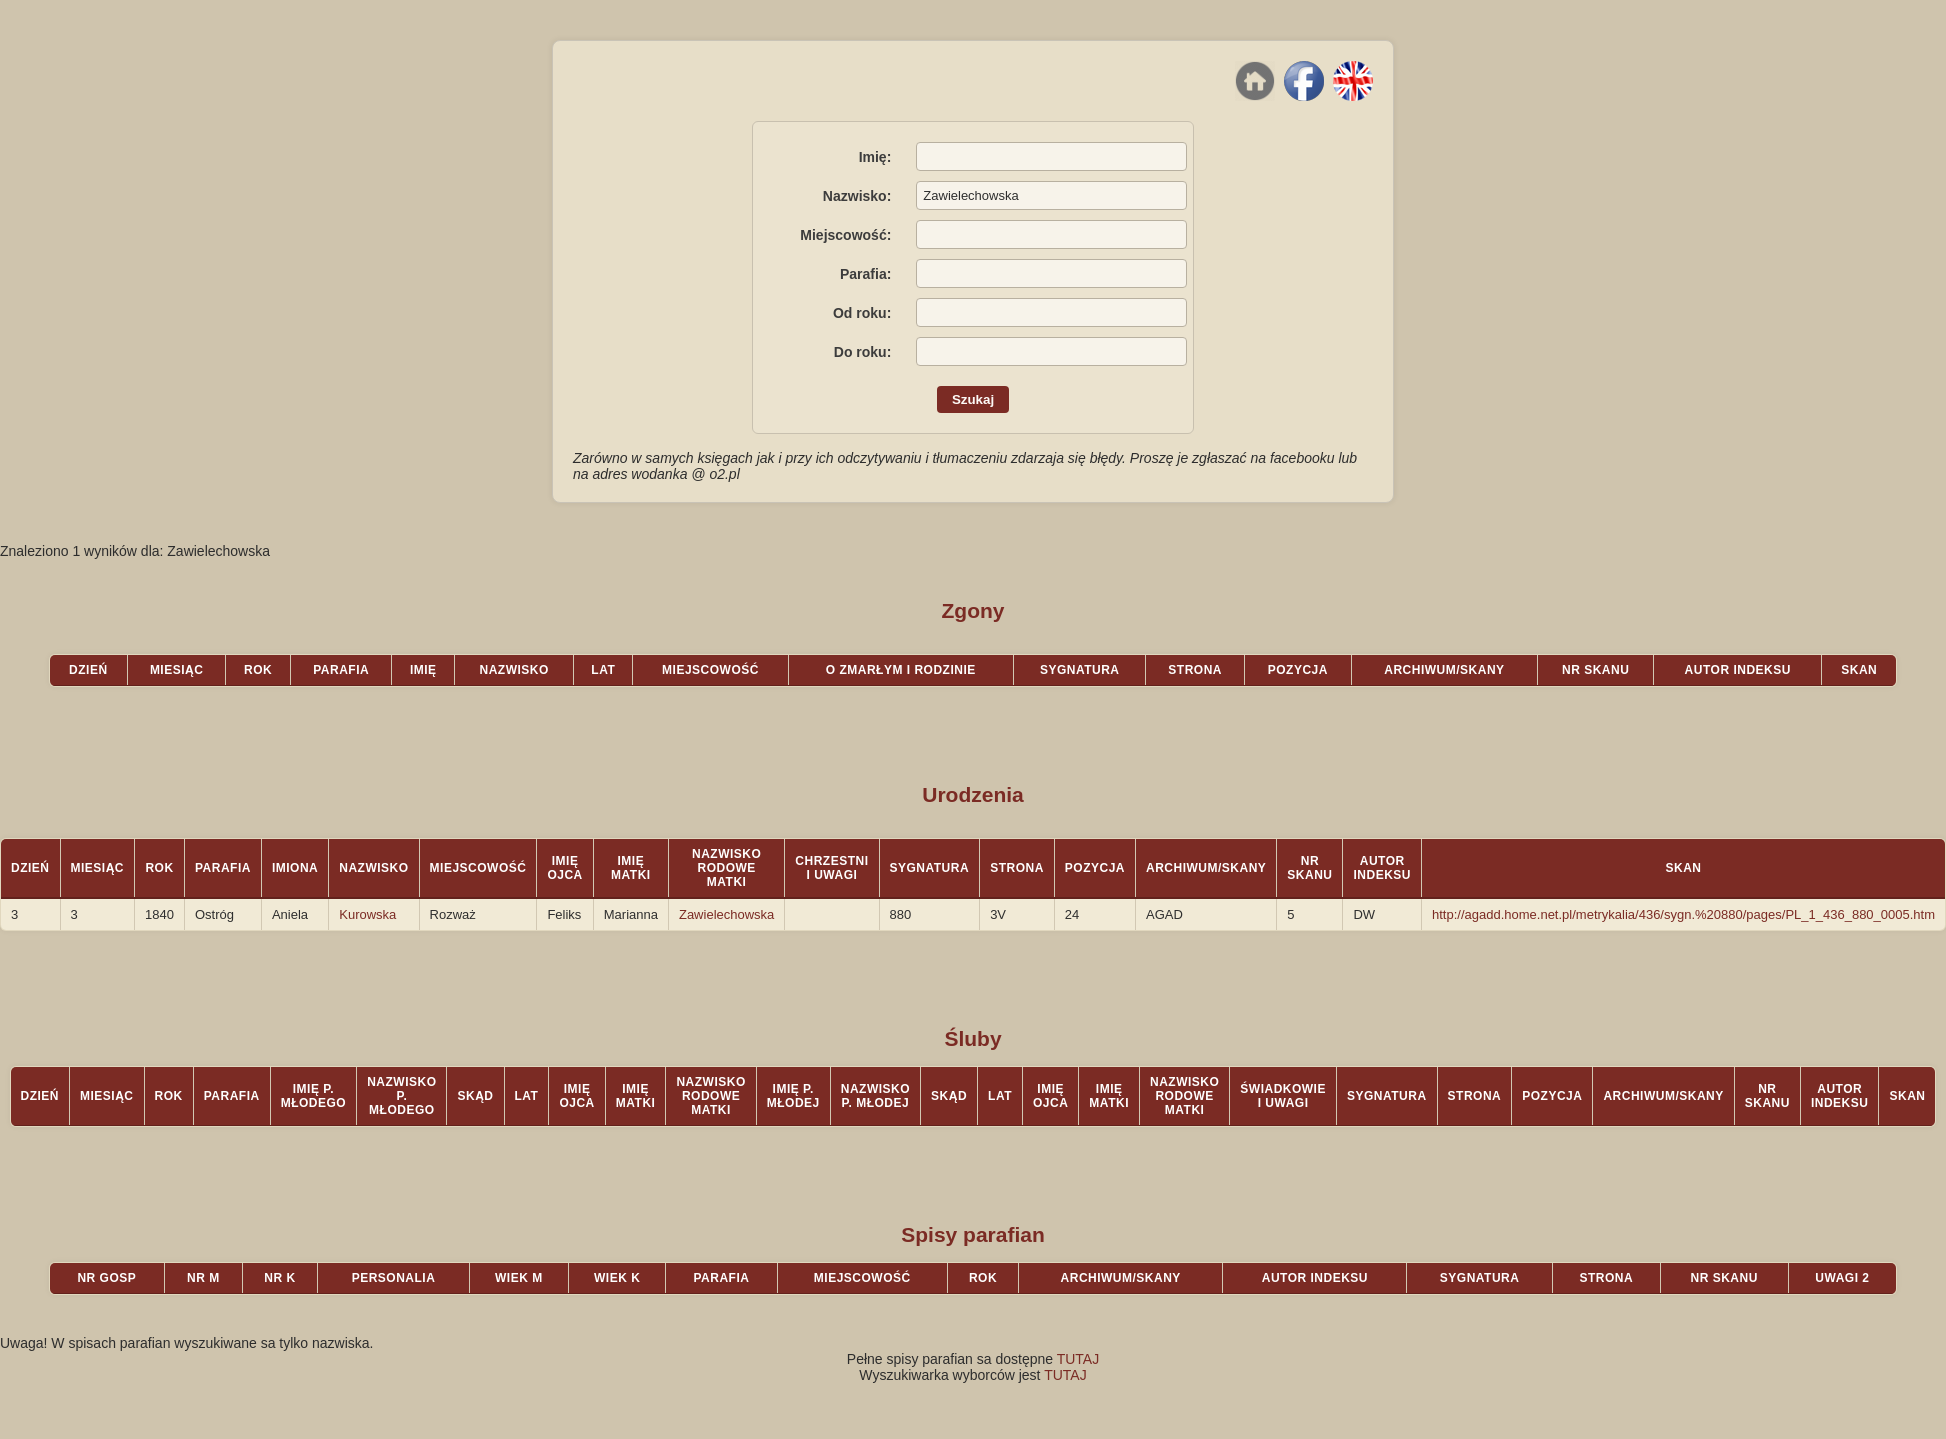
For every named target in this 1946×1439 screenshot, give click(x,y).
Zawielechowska (726, 914)
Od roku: (862, 313)
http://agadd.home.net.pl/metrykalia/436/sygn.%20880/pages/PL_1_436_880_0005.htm (1683, 914)
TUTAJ (1078, 1359)
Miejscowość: (845, 235)
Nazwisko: (857, 196)
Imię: (875, 157)
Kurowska (367, 914)
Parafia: (865, 274)
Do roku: (863, 352)
